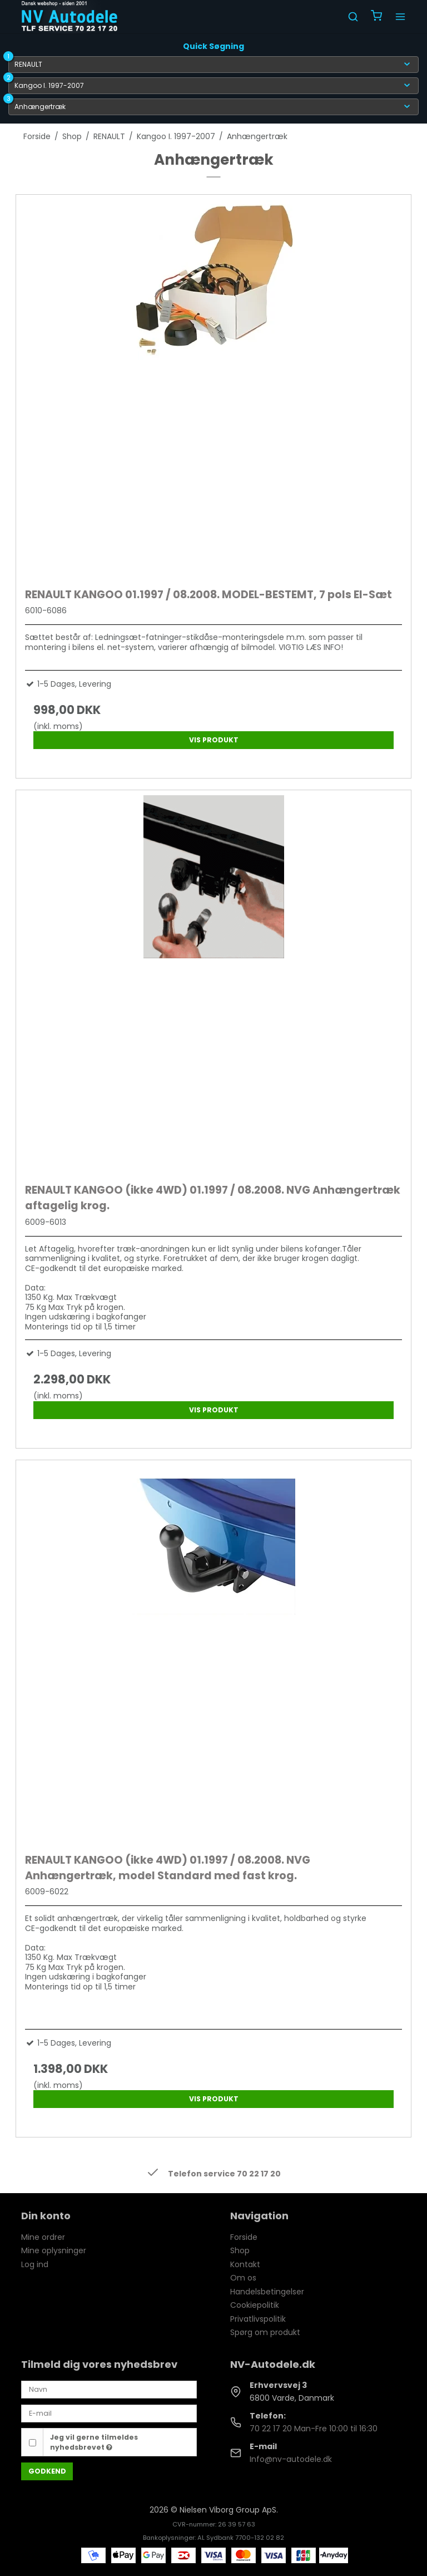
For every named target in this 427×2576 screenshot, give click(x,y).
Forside (243, 2237)
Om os (243, 2277)
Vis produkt (214, 740)
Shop (240, 2250)
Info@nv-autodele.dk (291, 2459)
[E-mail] (109, 2413)
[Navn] (109, 2389)
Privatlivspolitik (258, 2318)
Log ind (34, 2264)
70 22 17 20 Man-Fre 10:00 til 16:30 (314, 2428)
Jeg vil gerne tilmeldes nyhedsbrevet (94, 2442)
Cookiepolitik (254, 2305)
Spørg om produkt (265, 2332)
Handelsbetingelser (267, 2291)
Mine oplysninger (53, 2250)
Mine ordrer (43, 2237)
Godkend (47, 2471)
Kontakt (245, 2264)
